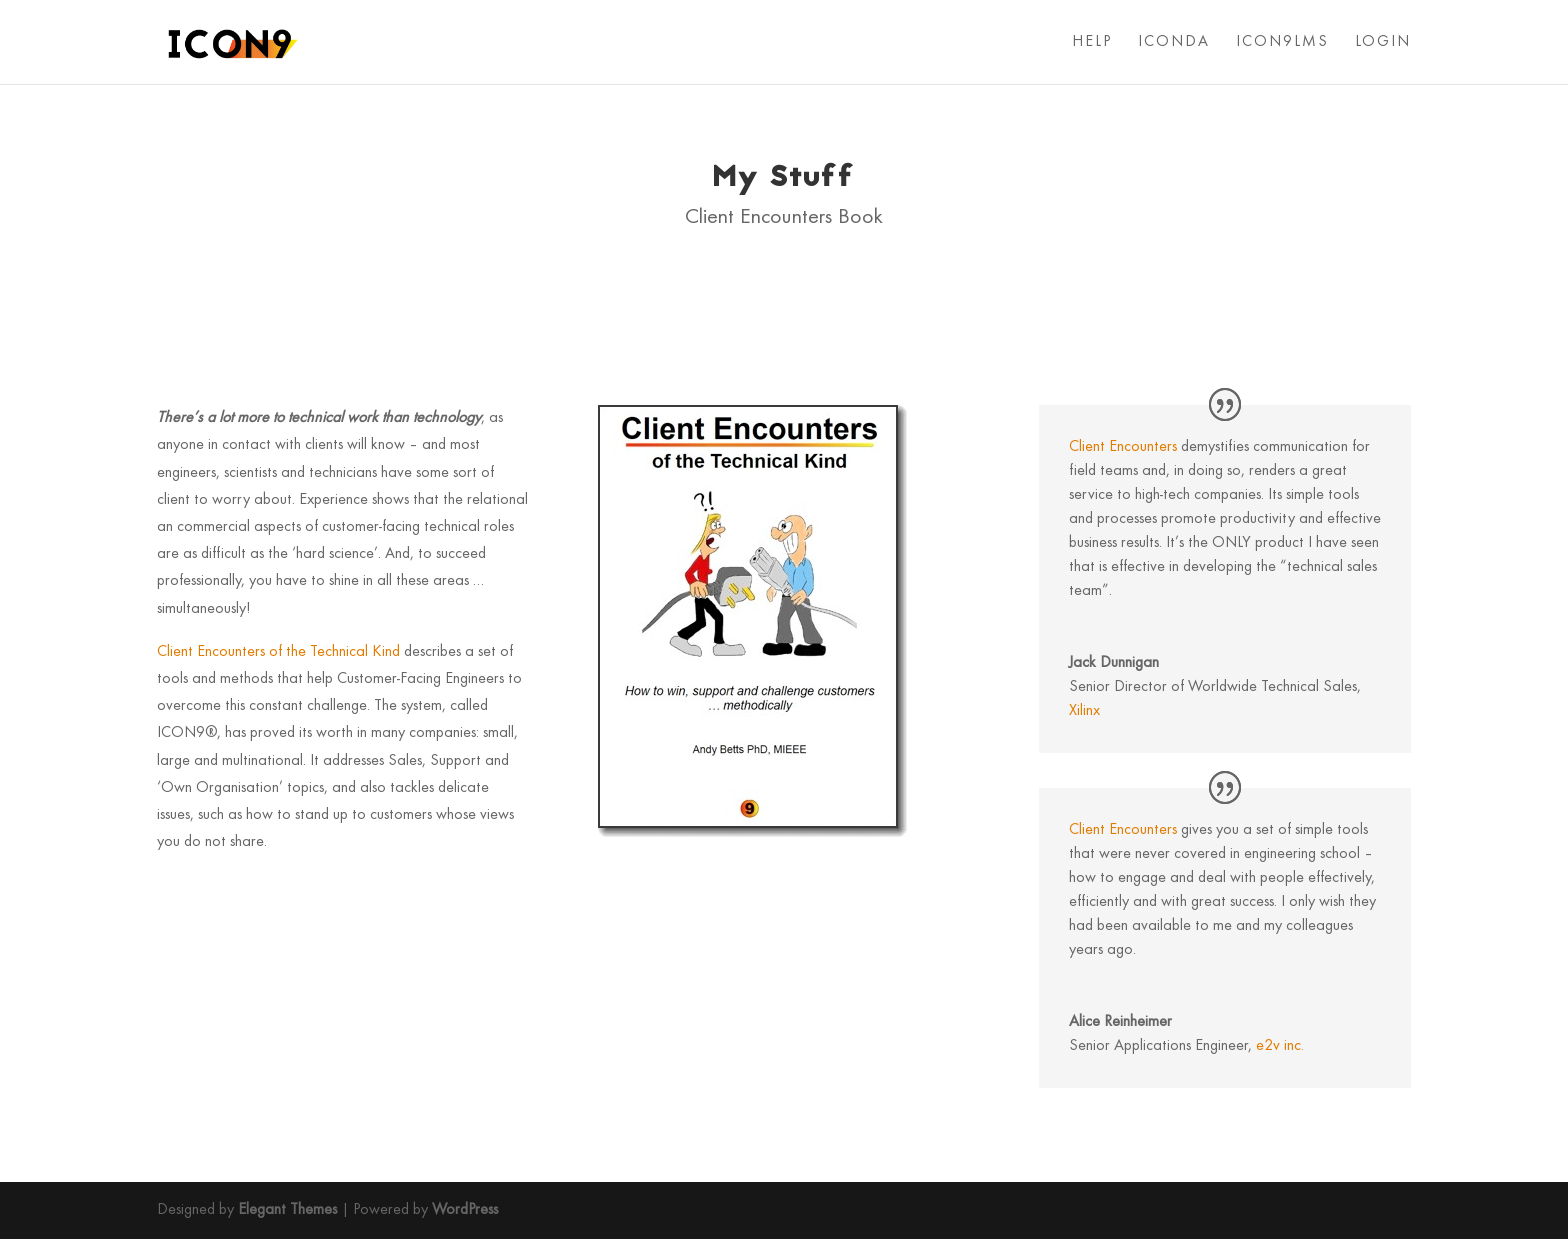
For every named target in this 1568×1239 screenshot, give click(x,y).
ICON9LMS (1282, 42)
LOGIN (1383, 42)
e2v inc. (1280, 1046)
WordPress (465, 1210)
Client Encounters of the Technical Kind (278, 652)
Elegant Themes (287, 1210)
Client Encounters (1123, 447)
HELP (1092, 42)
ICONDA (1174, 42)
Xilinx (1084, 711)
